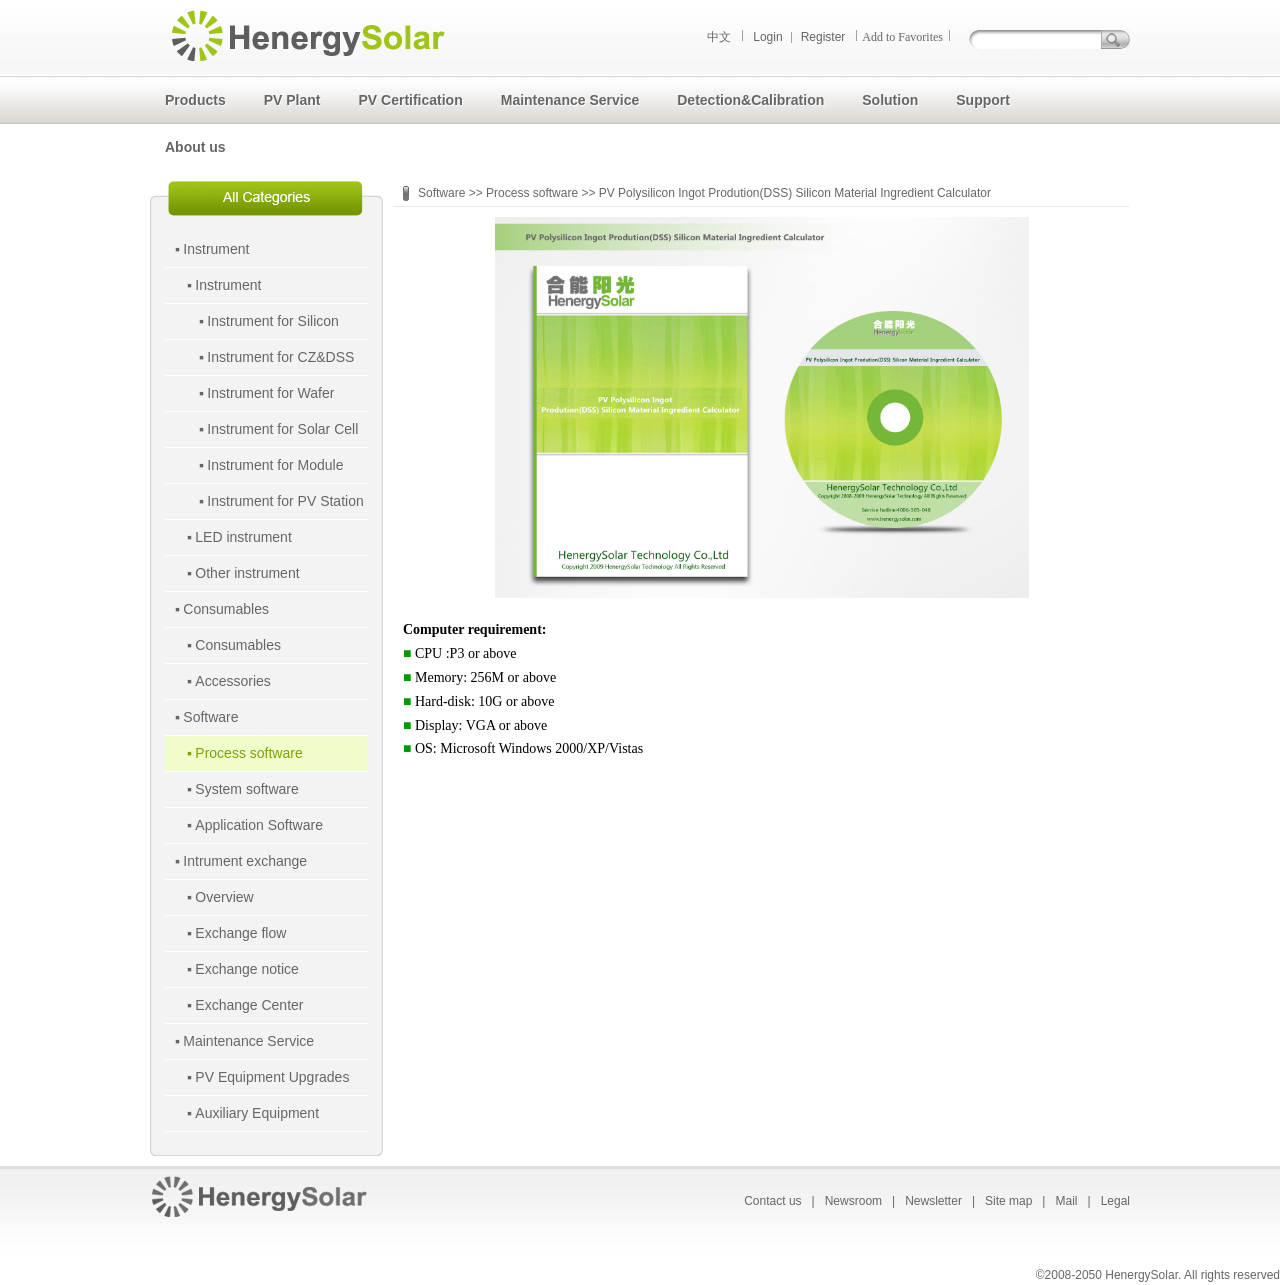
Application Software (259, 825)
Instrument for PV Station (285, 501)
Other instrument (247, 573)
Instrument (216, 249)
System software (246, 789)
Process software (248, 753)
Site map (1008, 1201)
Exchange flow (240, 933)
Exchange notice (247, 969)
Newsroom (853, 1201)
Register (823, 37)
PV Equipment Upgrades (272, 1077)
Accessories (232, 681)
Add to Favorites (902, 37)
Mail (1066, 1201)
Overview (224, 897)
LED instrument (243, 537)
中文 (719, 37)
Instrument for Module (275, 465)
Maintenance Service (248, 1041)
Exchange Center (249, 1005)
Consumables (226, 609)
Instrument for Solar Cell (282, 429)
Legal (1115, 1201)
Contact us (772, 1201)
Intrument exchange (245, 861)
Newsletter (933, 1201)
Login (767, 37)
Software (210, 717)
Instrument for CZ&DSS (280, 357)
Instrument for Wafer (270, 393)
